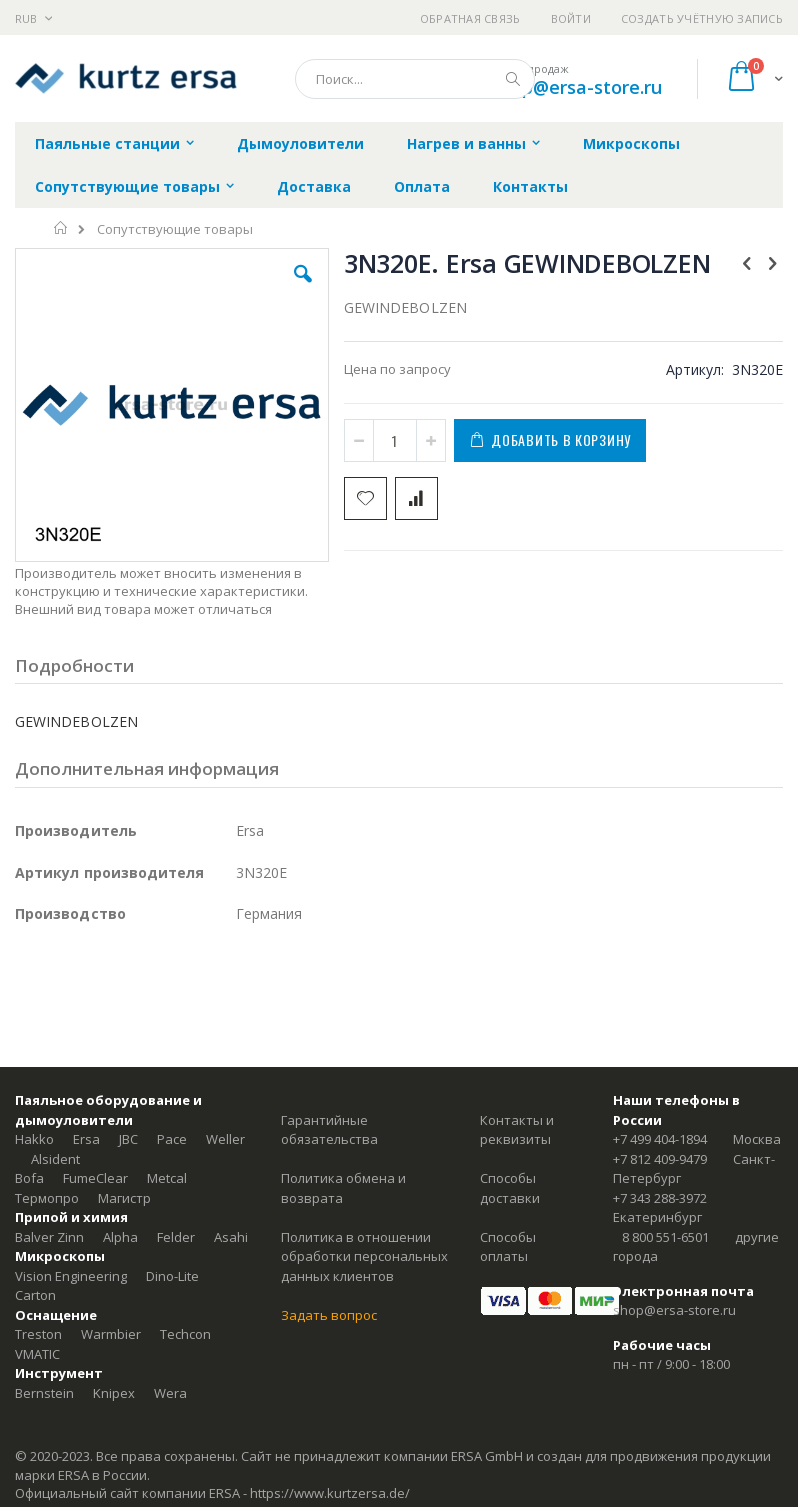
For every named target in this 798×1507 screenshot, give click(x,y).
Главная (61, 228)
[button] (303, 289)
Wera (170, 1393)
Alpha (120, 1237)
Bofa (29, 1178)
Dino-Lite (172, 1276)
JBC (128, 1139)
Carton (35, 1295)
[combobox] (415, 79)
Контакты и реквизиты (517, 1130)
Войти (571, 18)
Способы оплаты (508, 1247)
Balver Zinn (49, 1237)
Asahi (231, 1237)
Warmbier (111, 1334)
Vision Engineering (71, 1276)
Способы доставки (510, 1188)
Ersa (86, 1139)
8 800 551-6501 (665, 1237)
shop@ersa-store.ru (576, 87)
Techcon (185, 1334)
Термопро (47, 1198)
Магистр (124, 1198)
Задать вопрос (329, 1315)
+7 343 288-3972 (660, 1198)
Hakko (34, 1139)
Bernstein (44, 1393)
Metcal (167, 1178)
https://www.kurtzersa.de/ (330, 1493)
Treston (38, 1334)
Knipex (114, 1393)
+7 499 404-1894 (660, 1139)
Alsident (55, 1159)
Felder (176, 1237)
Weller (225, 1139)
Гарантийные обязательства (329, 1130)
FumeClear (95, 1178)
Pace (172, 1139)
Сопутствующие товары (175, 229)
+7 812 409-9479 (660, 1159)
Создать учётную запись (702, 18)
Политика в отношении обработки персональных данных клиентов (364, 1256)
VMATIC (37, 1354)
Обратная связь (470, 18)
